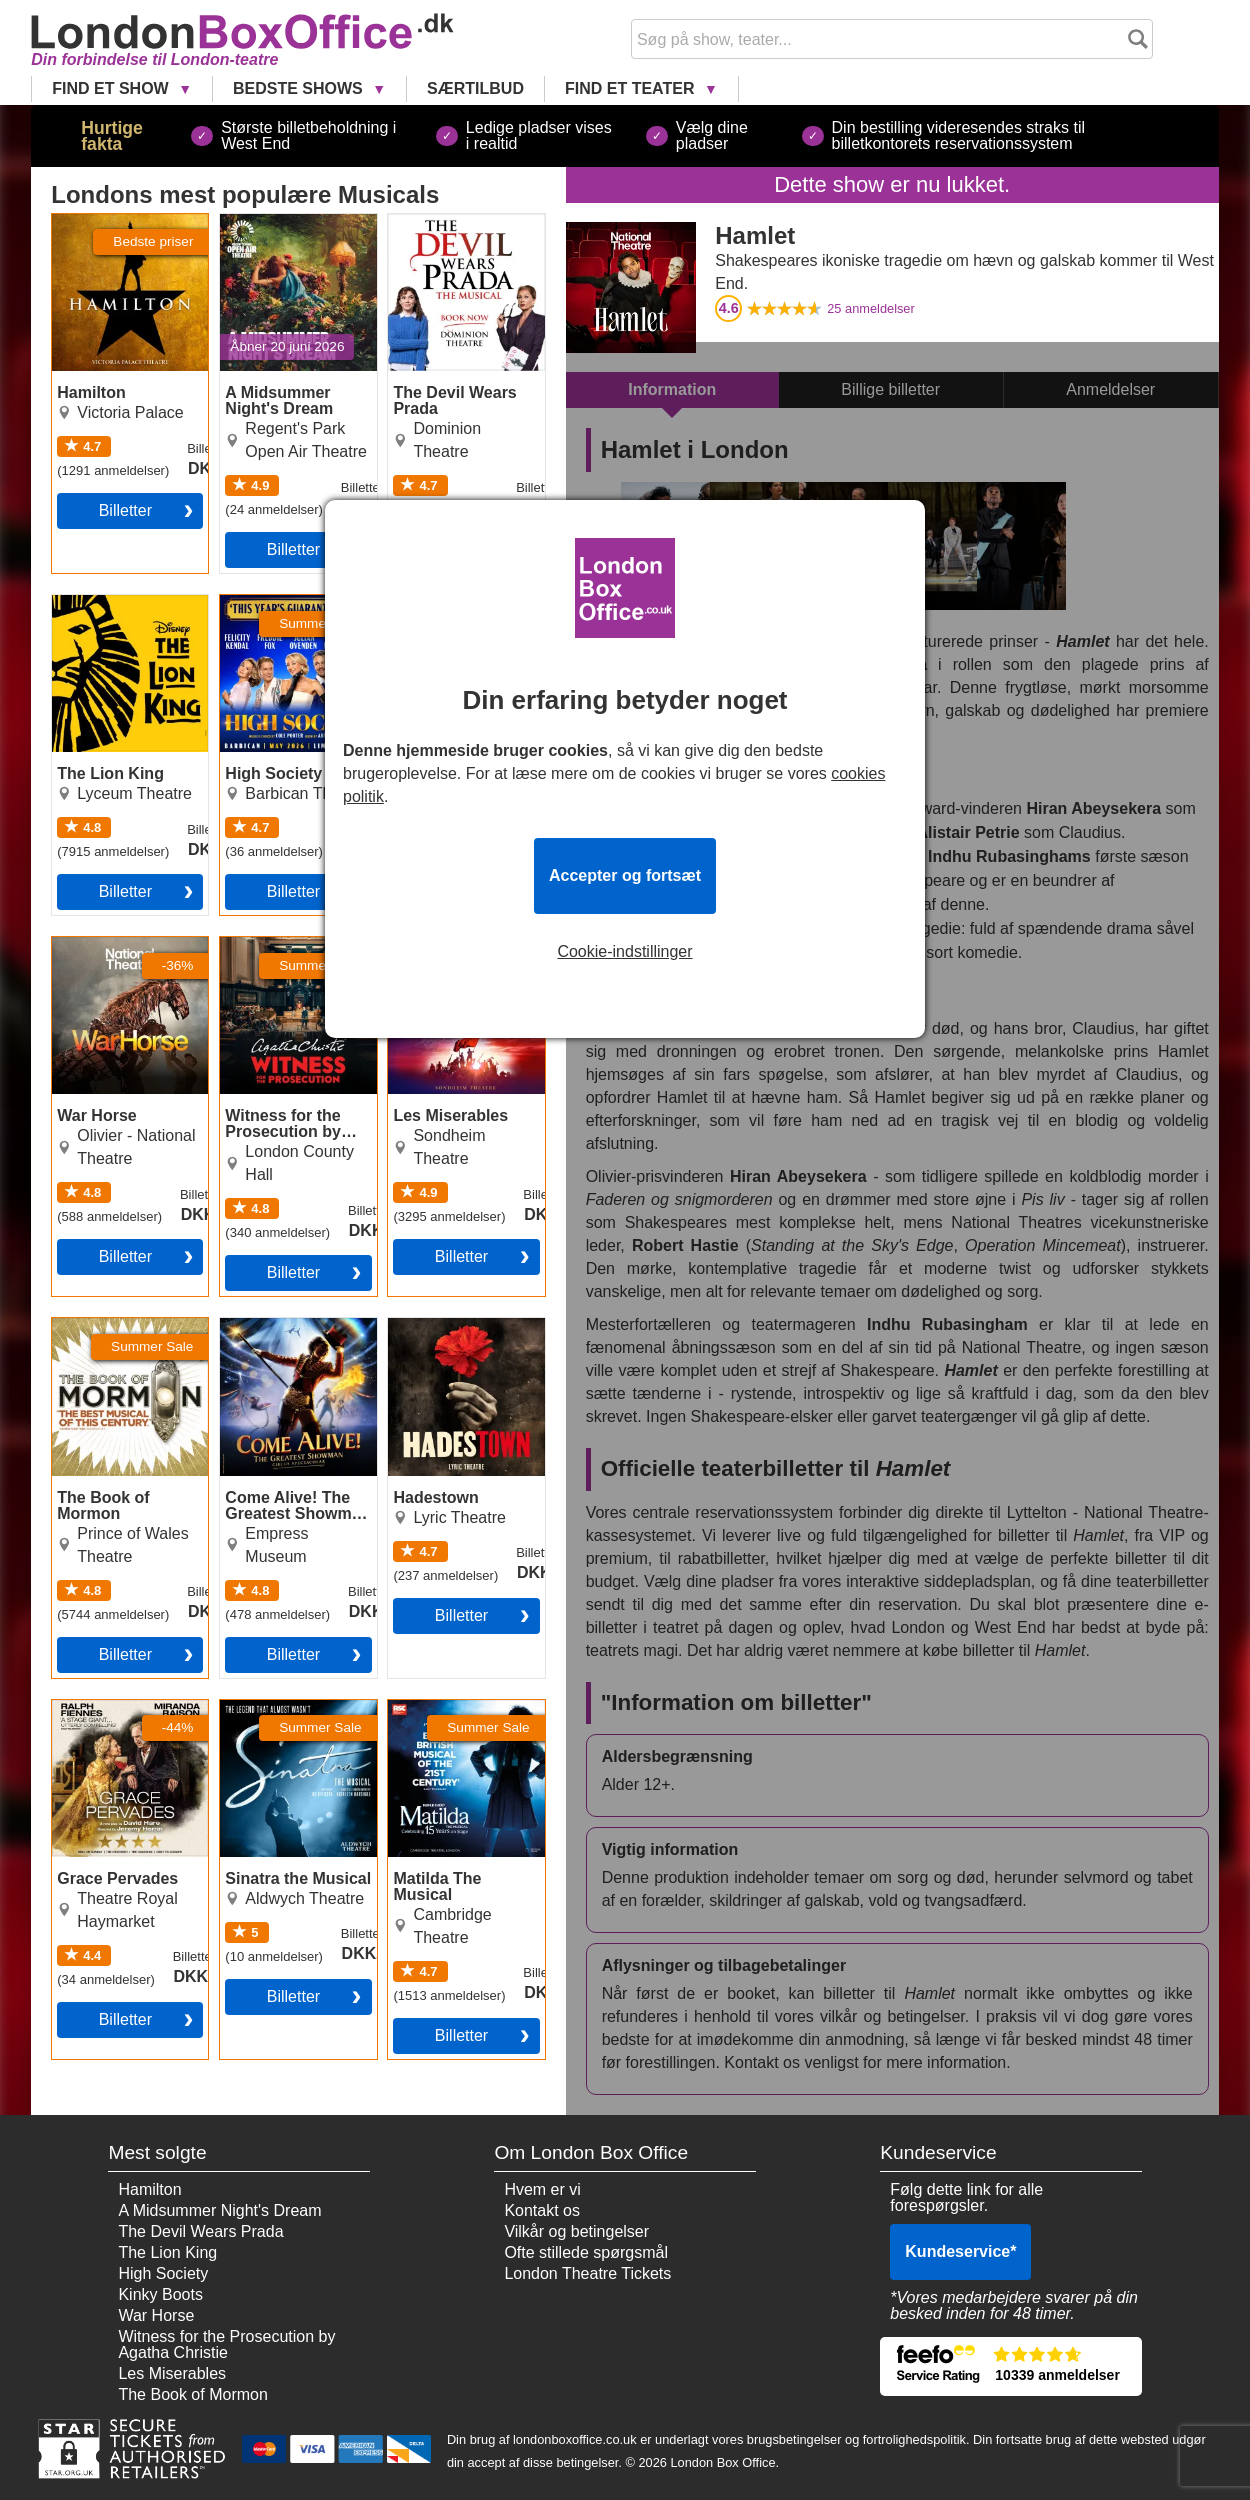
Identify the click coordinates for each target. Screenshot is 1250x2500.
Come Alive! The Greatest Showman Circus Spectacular (288, 1342)
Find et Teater (632, 88)
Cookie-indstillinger (624, 952)
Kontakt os (542, 2210)
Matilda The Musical (459, 1708)
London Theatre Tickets (587, 2273)
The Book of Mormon (126, 1326)
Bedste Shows (300, 88)
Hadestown (428, 1326)
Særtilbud (475, 88)
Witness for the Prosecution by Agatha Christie (274, 961)
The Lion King (101, 603)
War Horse (90, 945)
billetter (293, 549)
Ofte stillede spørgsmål (586, 2252)
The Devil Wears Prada (447, 230)
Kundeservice (960, 2251)
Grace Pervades (110, 1708)
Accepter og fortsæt (625, 875)
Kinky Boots (160, 2294)
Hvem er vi (542, 2189)
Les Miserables (442, 945)
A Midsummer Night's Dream (295, 230)
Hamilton (83, 222)
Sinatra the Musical (288, 1708)
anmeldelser (871, 308)
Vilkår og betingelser (576, 2231)
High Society (265, 603)
